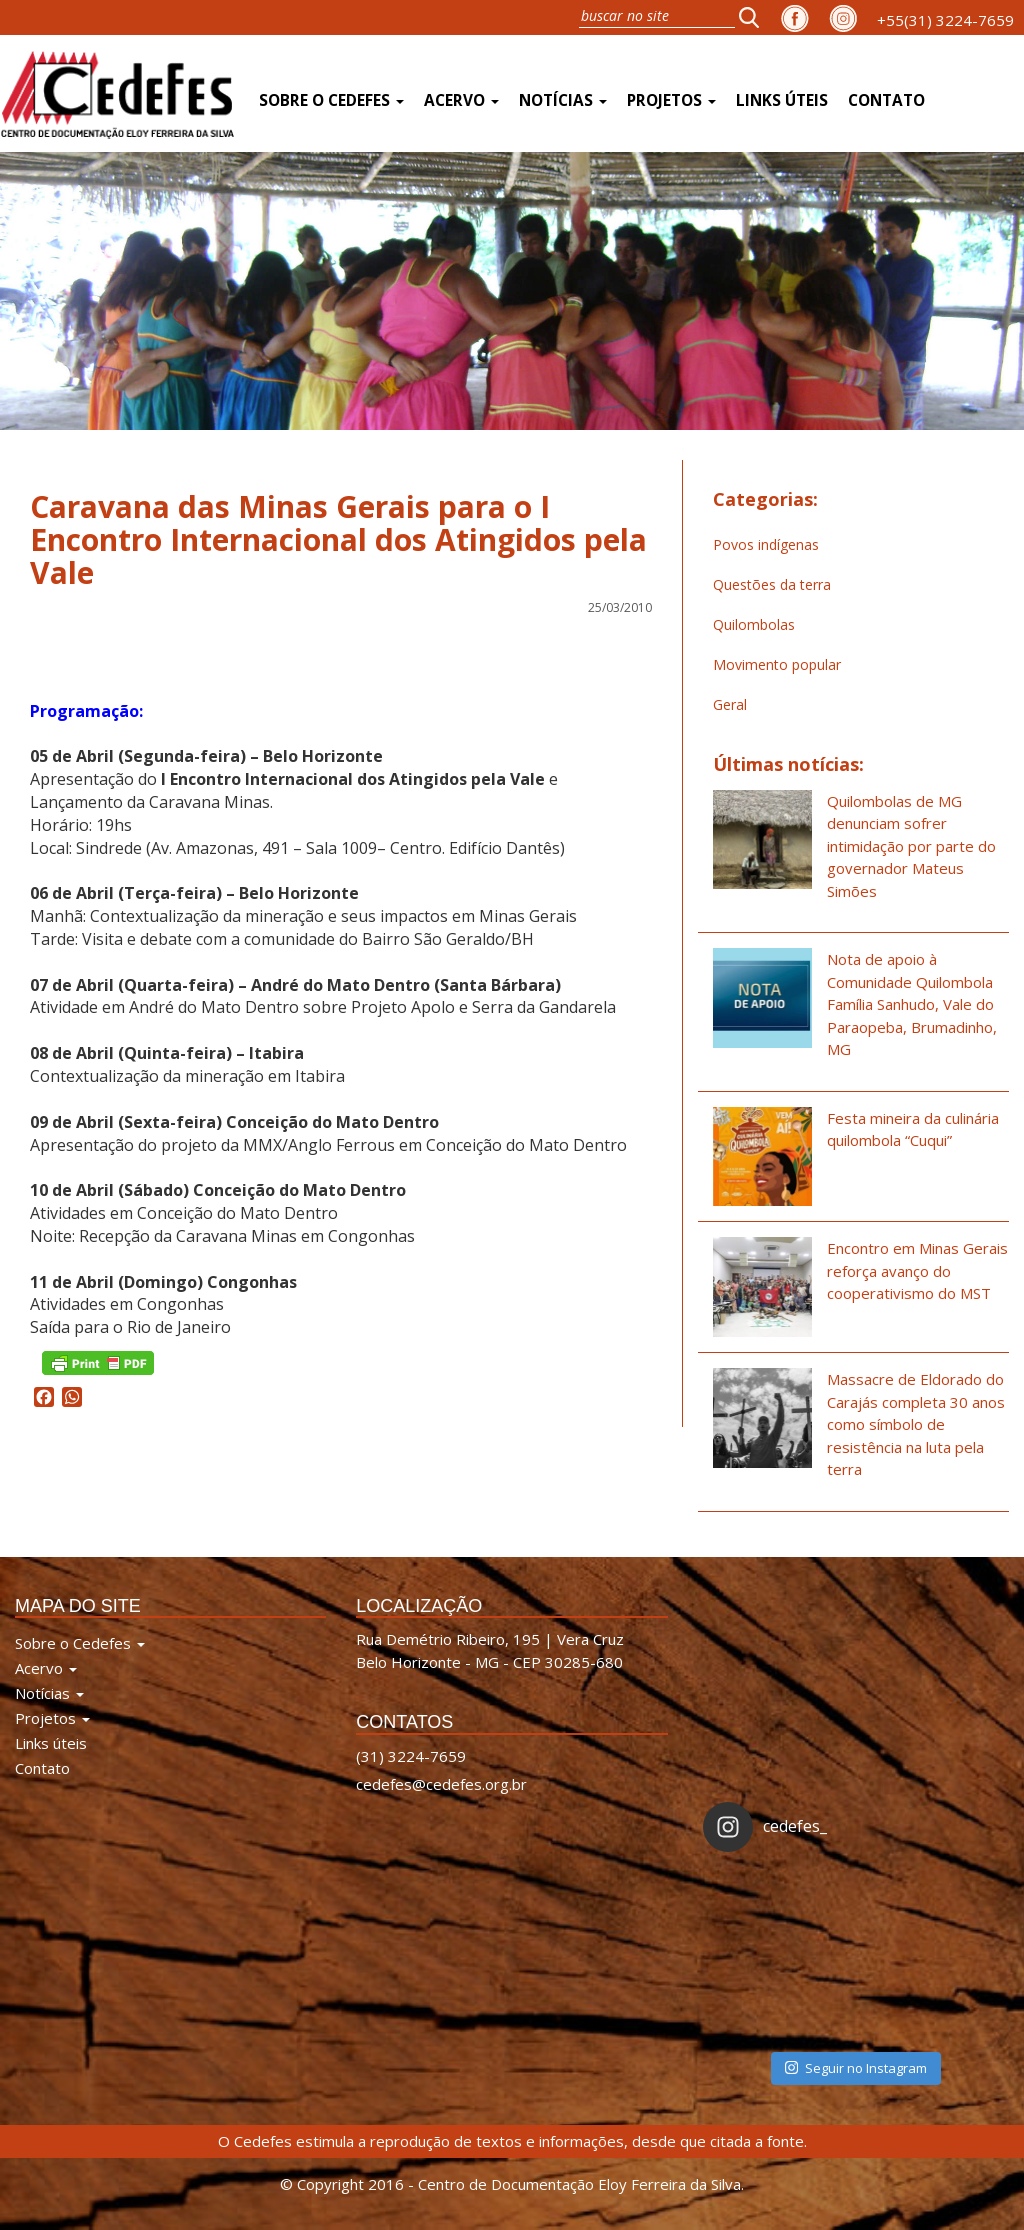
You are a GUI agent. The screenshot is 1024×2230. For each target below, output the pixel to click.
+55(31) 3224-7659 (945, 20)
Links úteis (782, 100)
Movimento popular (777, 664)
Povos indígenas (766, 544)
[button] (755, 17)
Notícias (563, 100)
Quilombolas (754, 624)
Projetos (671, 100)
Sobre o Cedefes (331, 100)
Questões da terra (772, 584)
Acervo (461, 100)
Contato (886, 100)
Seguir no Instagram (856, 2068)
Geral (730, 704)
